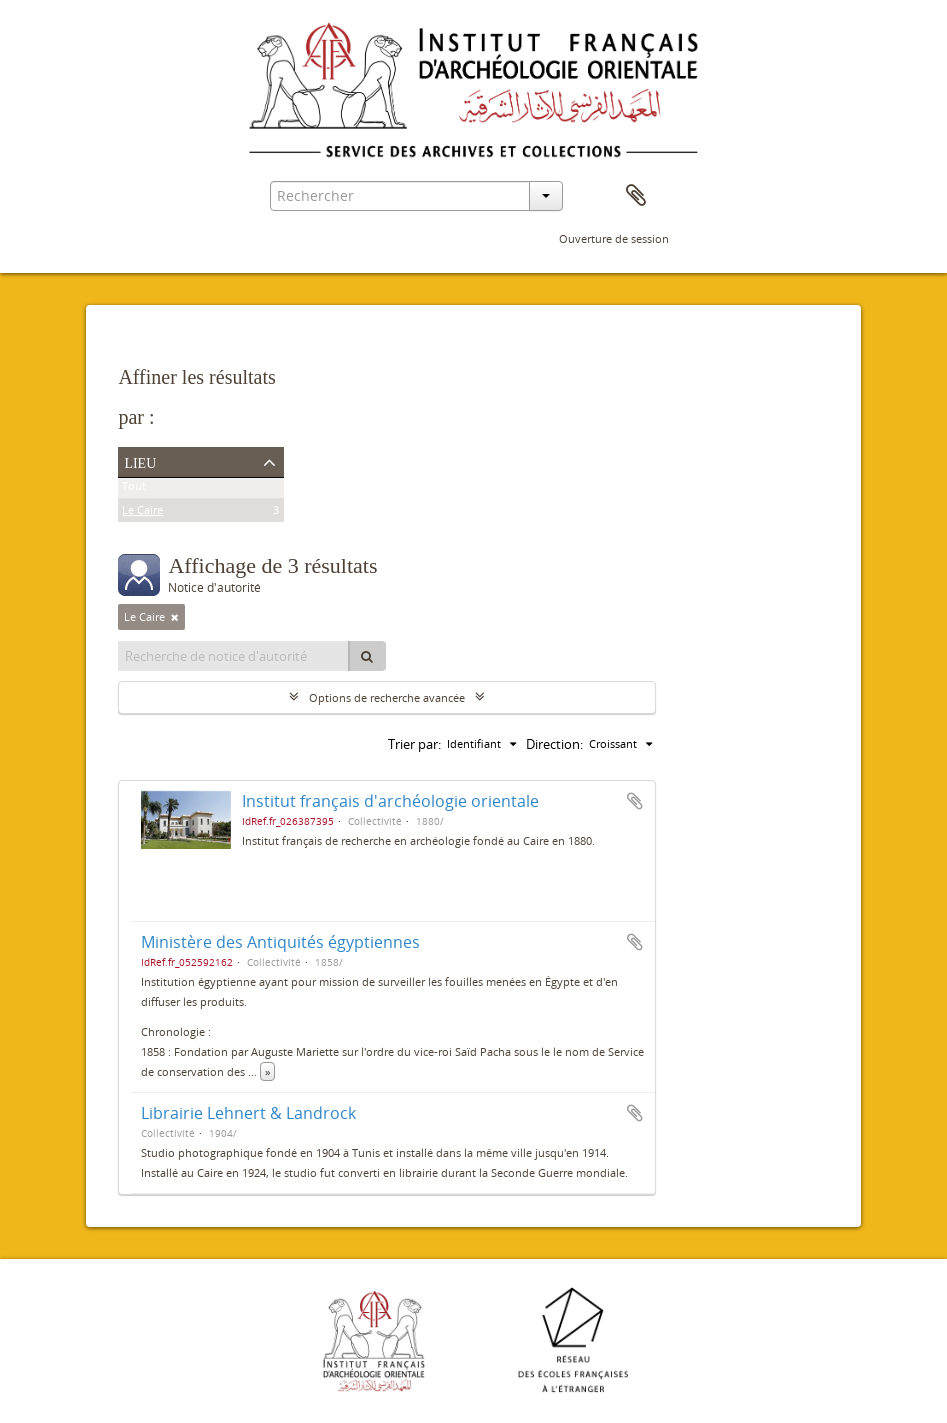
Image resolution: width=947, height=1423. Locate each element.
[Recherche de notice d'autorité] (234, 656)
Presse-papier (636, 196)
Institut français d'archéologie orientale (390, 801)
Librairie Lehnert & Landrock (248, 1113)
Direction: (554, 744)
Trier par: (414, 744)
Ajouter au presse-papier (635, 801)
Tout (134, 489)
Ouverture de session (614, 238)
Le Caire (142, 513)
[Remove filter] (175, 617)
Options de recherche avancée (387, 697)
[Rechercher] (367, 656)
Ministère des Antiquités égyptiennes (280, 942)
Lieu (140, 461)
